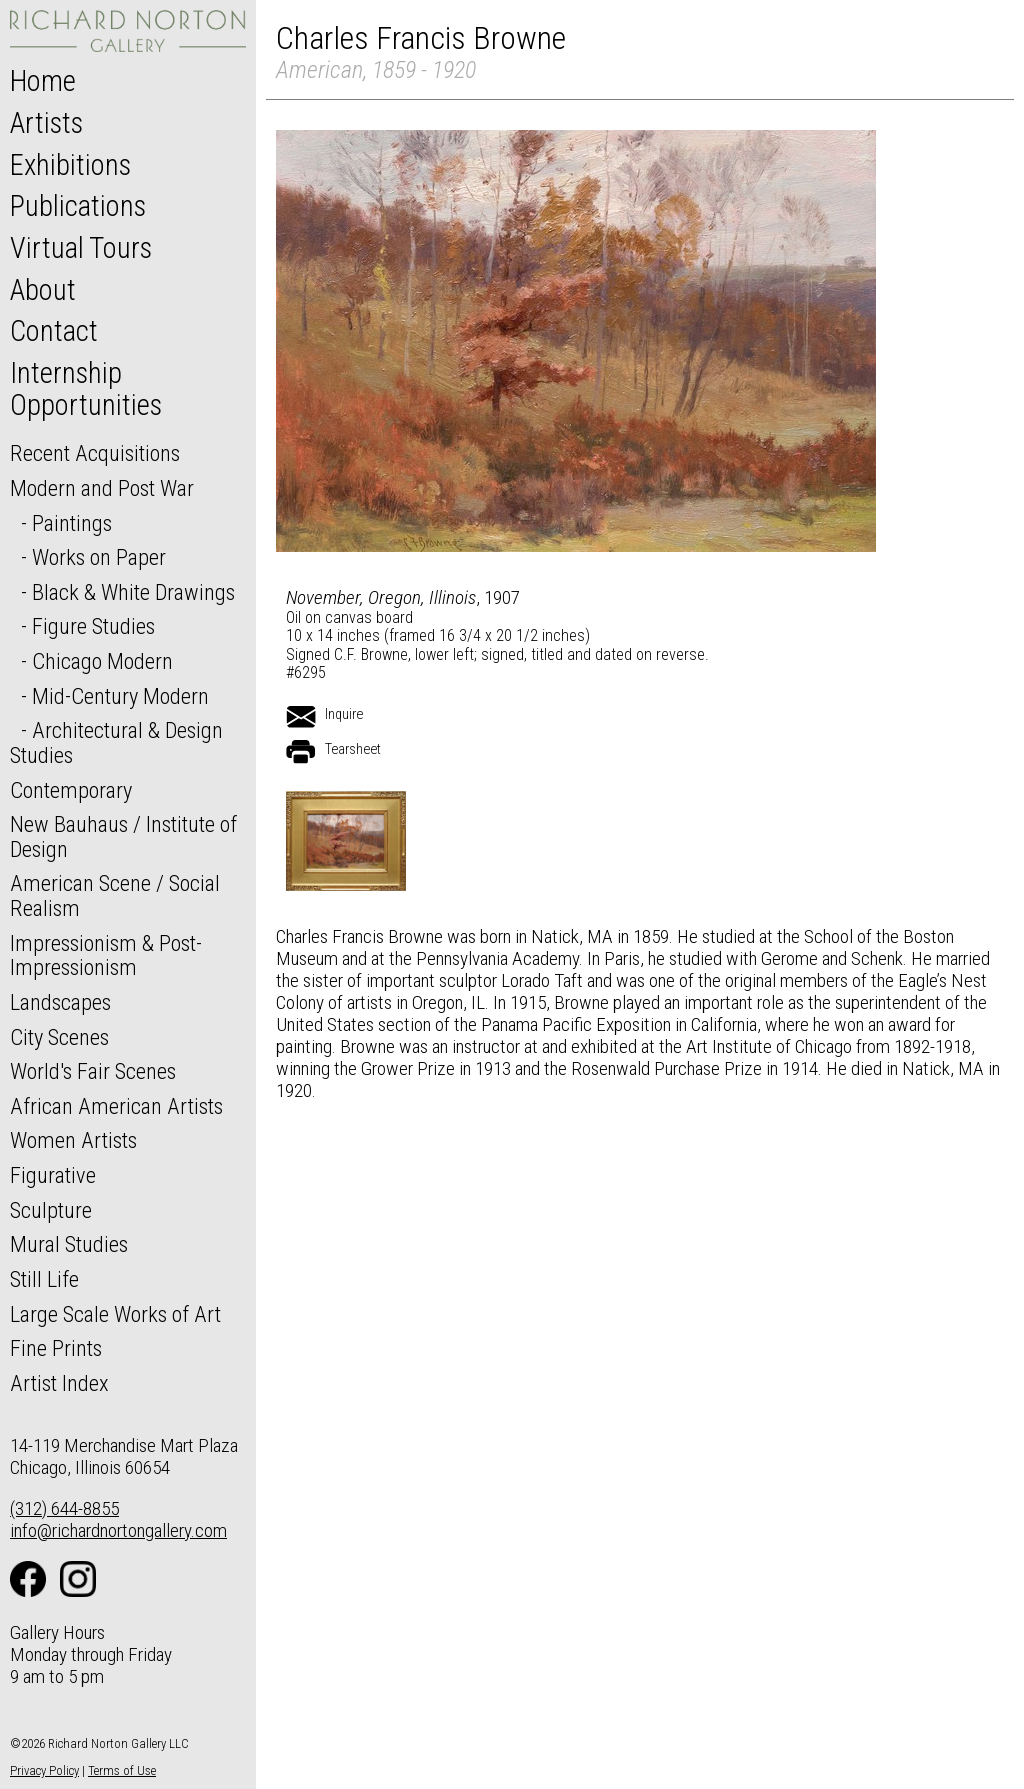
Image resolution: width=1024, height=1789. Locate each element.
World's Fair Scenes (93, 1071)
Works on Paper (99, 557)
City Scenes (59, 1037)
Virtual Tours (81, 248)
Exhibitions (70, 165)
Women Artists (73, 1140)
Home (43, 81)
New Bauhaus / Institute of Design (123, 836)
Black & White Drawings (133, 592)
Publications (78, 206)
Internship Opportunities (86, 389)
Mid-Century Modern (120, 696)
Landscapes (60, 1002)
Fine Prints (56, 1348)
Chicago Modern (102, 661)
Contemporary (71, 790)
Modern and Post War (102, 488)
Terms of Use (122, 1770)
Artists (46, 123)
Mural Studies (69, 1244)
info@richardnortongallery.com (118, 1530)
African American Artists (116, 1106)
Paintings (72, 523)
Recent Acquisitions (95, 453)
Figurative (53, 1175)
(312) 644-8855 (64, 1508)
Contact (54, 331)
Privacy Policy (44, 1770)
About (43, 290)
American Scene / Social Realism (115, 895)
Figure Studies (93, 626)
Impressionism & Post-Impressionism (106, 955)
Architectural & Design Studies (116, 742)
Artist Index (59, 1383)
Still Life (44, 1279)
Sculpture (51, 1210)
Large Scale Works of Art (115, 1314)
